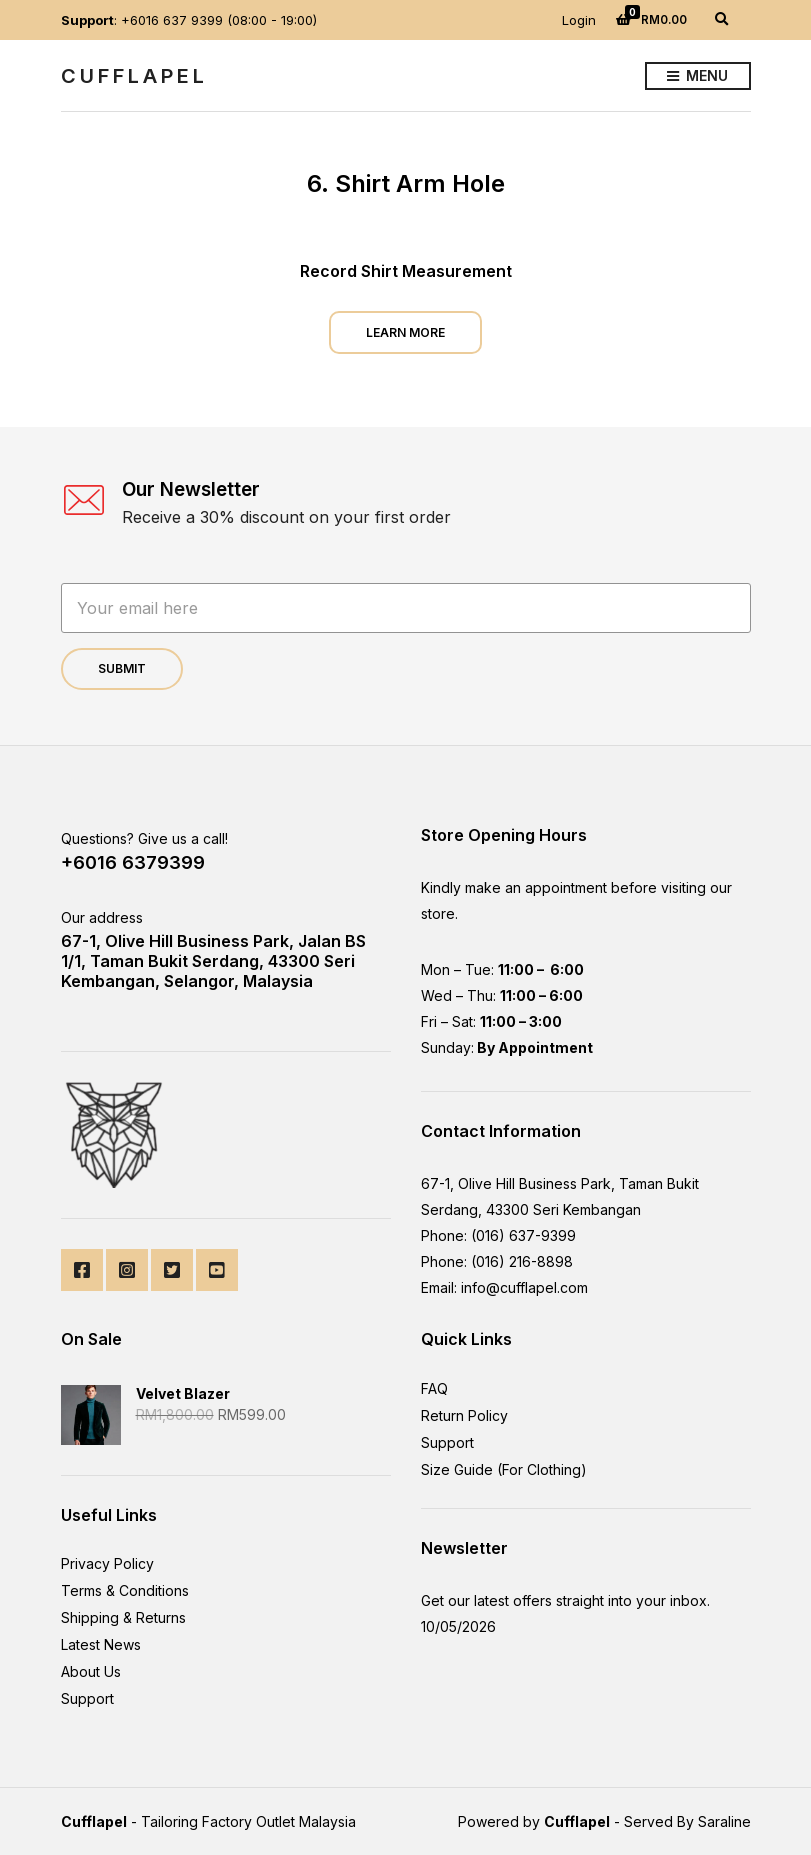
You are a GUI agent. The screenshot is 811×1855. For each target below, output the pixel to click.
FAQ (434, 1388)
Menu (697, 76)
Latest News (101, 1644)
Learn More (405, 332)
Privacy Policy (107, 1563)
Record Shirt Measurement (406, 271)
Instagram (127, 1270)
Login (579, 20)
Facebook (82, 1270)
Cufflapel (94, 1821)
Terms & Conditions (125, 1590)
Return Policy (464, 1415)
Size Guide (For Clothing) (504, 1469)
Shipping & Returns (123, 1617)
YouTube (217, 1270)
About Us (91, 1671)
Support (87, 1698)
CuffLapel (134, 76)
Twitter (172, 1270)
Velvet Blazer (183, 1393)
